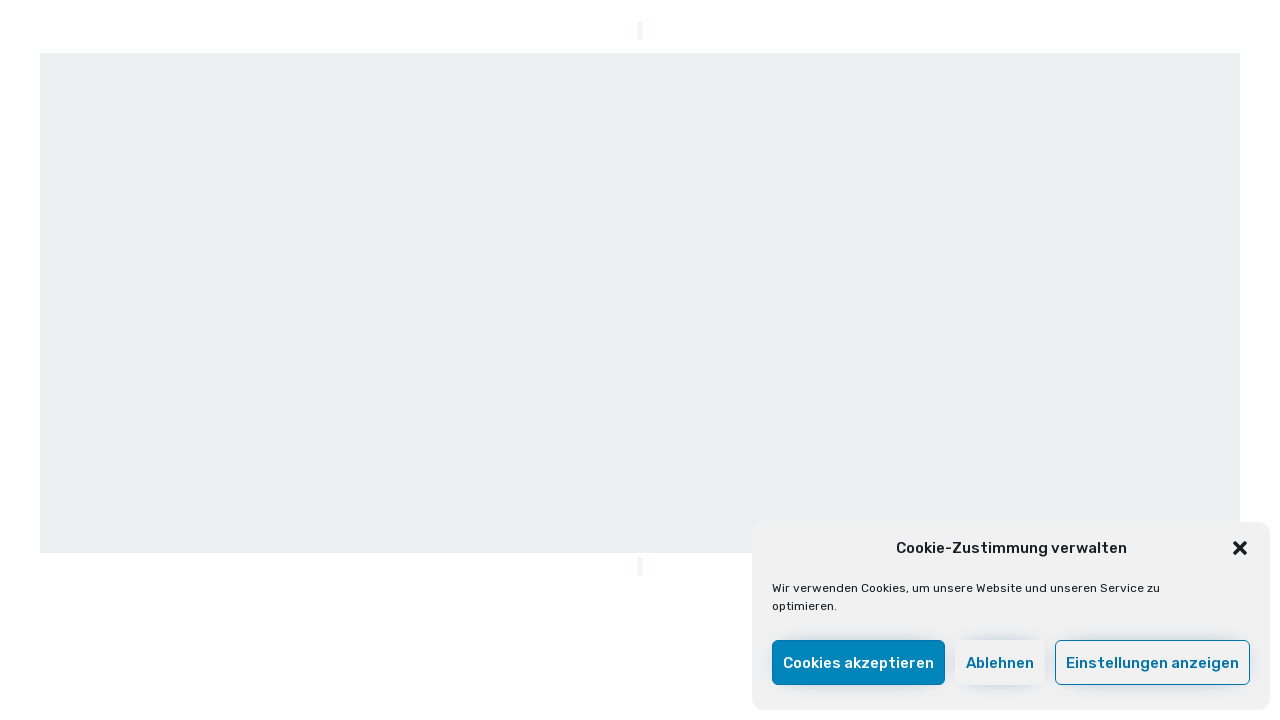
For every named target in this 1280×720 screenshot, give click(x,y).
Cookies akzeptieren (858, 663)
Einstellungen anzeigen (1152, 663)
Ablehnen (1000, 663)
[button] (1240, 548)
